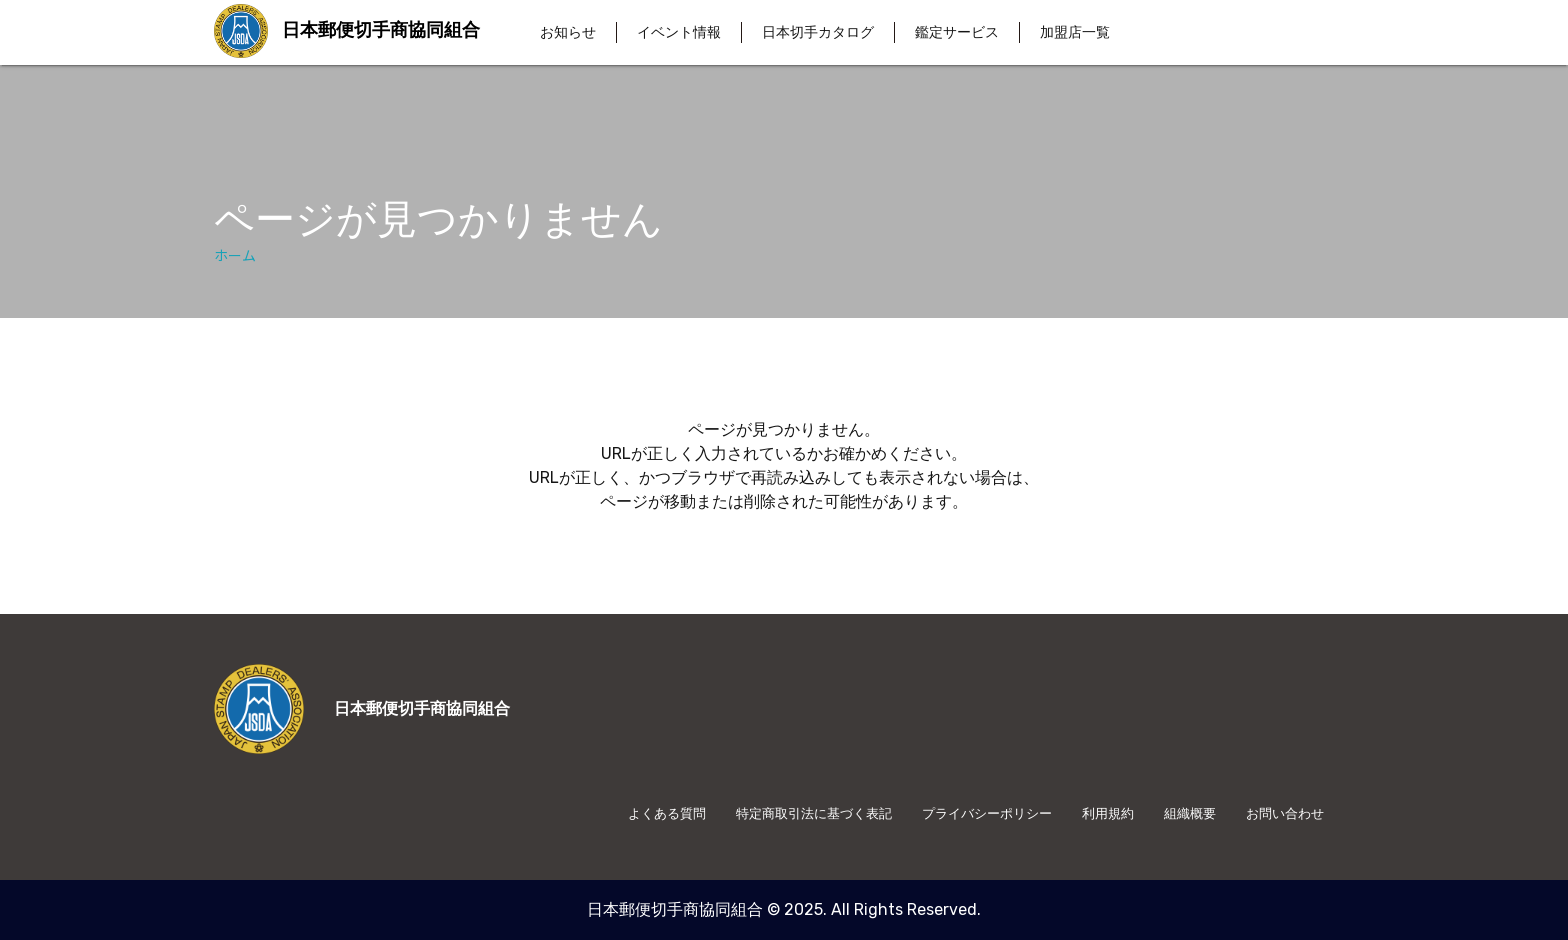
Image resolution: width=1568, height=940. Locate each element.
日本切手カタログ (818, 32)
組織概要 (1190, 813)
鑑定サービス (957, 32)
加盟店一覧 (1075, 32)
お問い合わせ (1285, 813)
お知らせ (568, 32)
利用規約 (1108, 813)
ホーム (235, 255)
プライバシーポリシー (987, 813)
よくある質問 (667, 813)
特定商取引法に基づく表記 (814, 813)
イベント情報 (679, 32)
